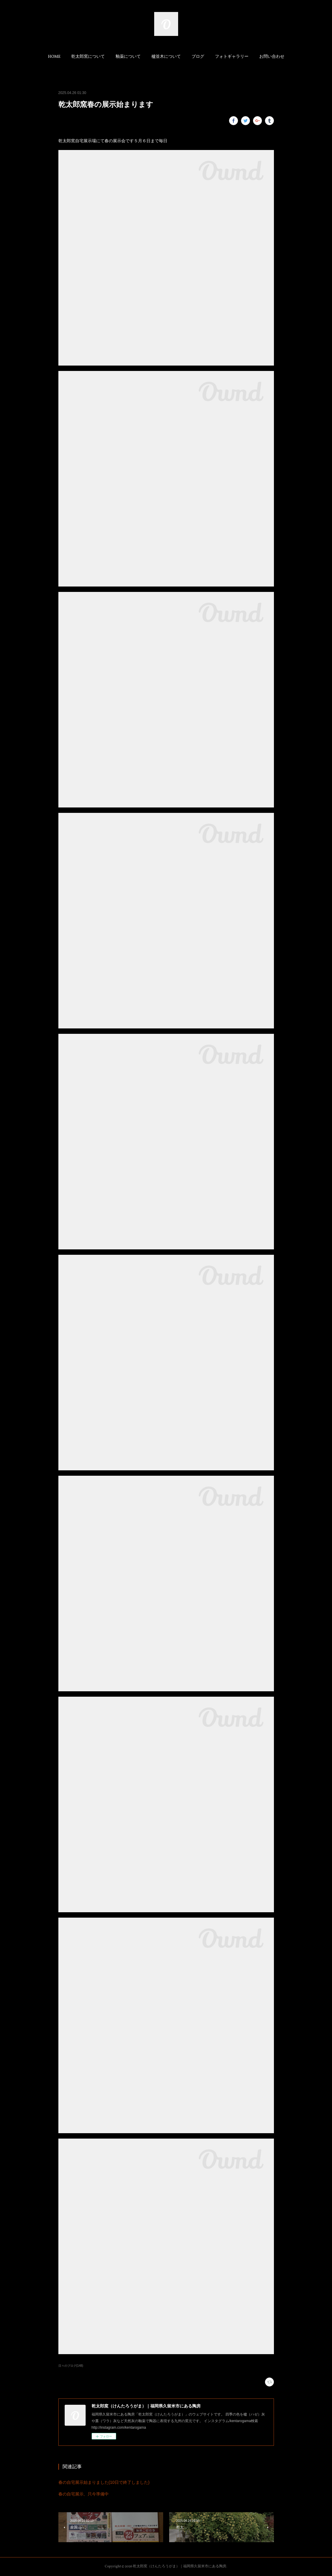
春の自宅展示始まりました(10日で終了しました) (104, 2482)
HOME (54, 57)
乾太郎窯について (88, 57)
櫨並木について (166, 57)
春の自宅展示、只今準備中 (83, 2494)
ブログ (198, 57)
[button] (54, 57)
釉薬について (128, 57)
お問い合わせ (271, 57)
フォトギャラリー (231, 57)
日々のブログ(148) (70, 2365)
